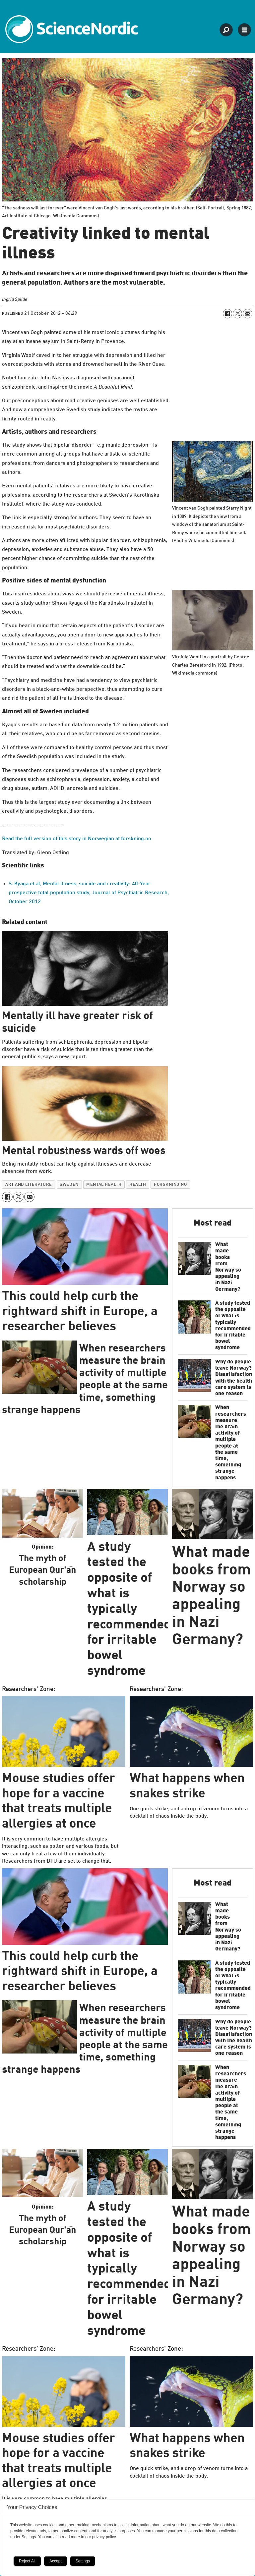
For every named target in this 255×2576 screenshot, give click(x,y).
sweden (69, 1184)
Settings (83, 2561)
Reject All (27, 2561)
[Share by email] (247, 313)
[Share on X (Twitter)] (237, 313)
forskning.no (170, 1184)
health (137, 1184)
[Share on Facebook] (227, 313)
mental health (103, 1184)
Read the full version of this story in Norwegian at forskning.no (76, 839)
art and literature (28, 1184)
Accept (55, 2561)
